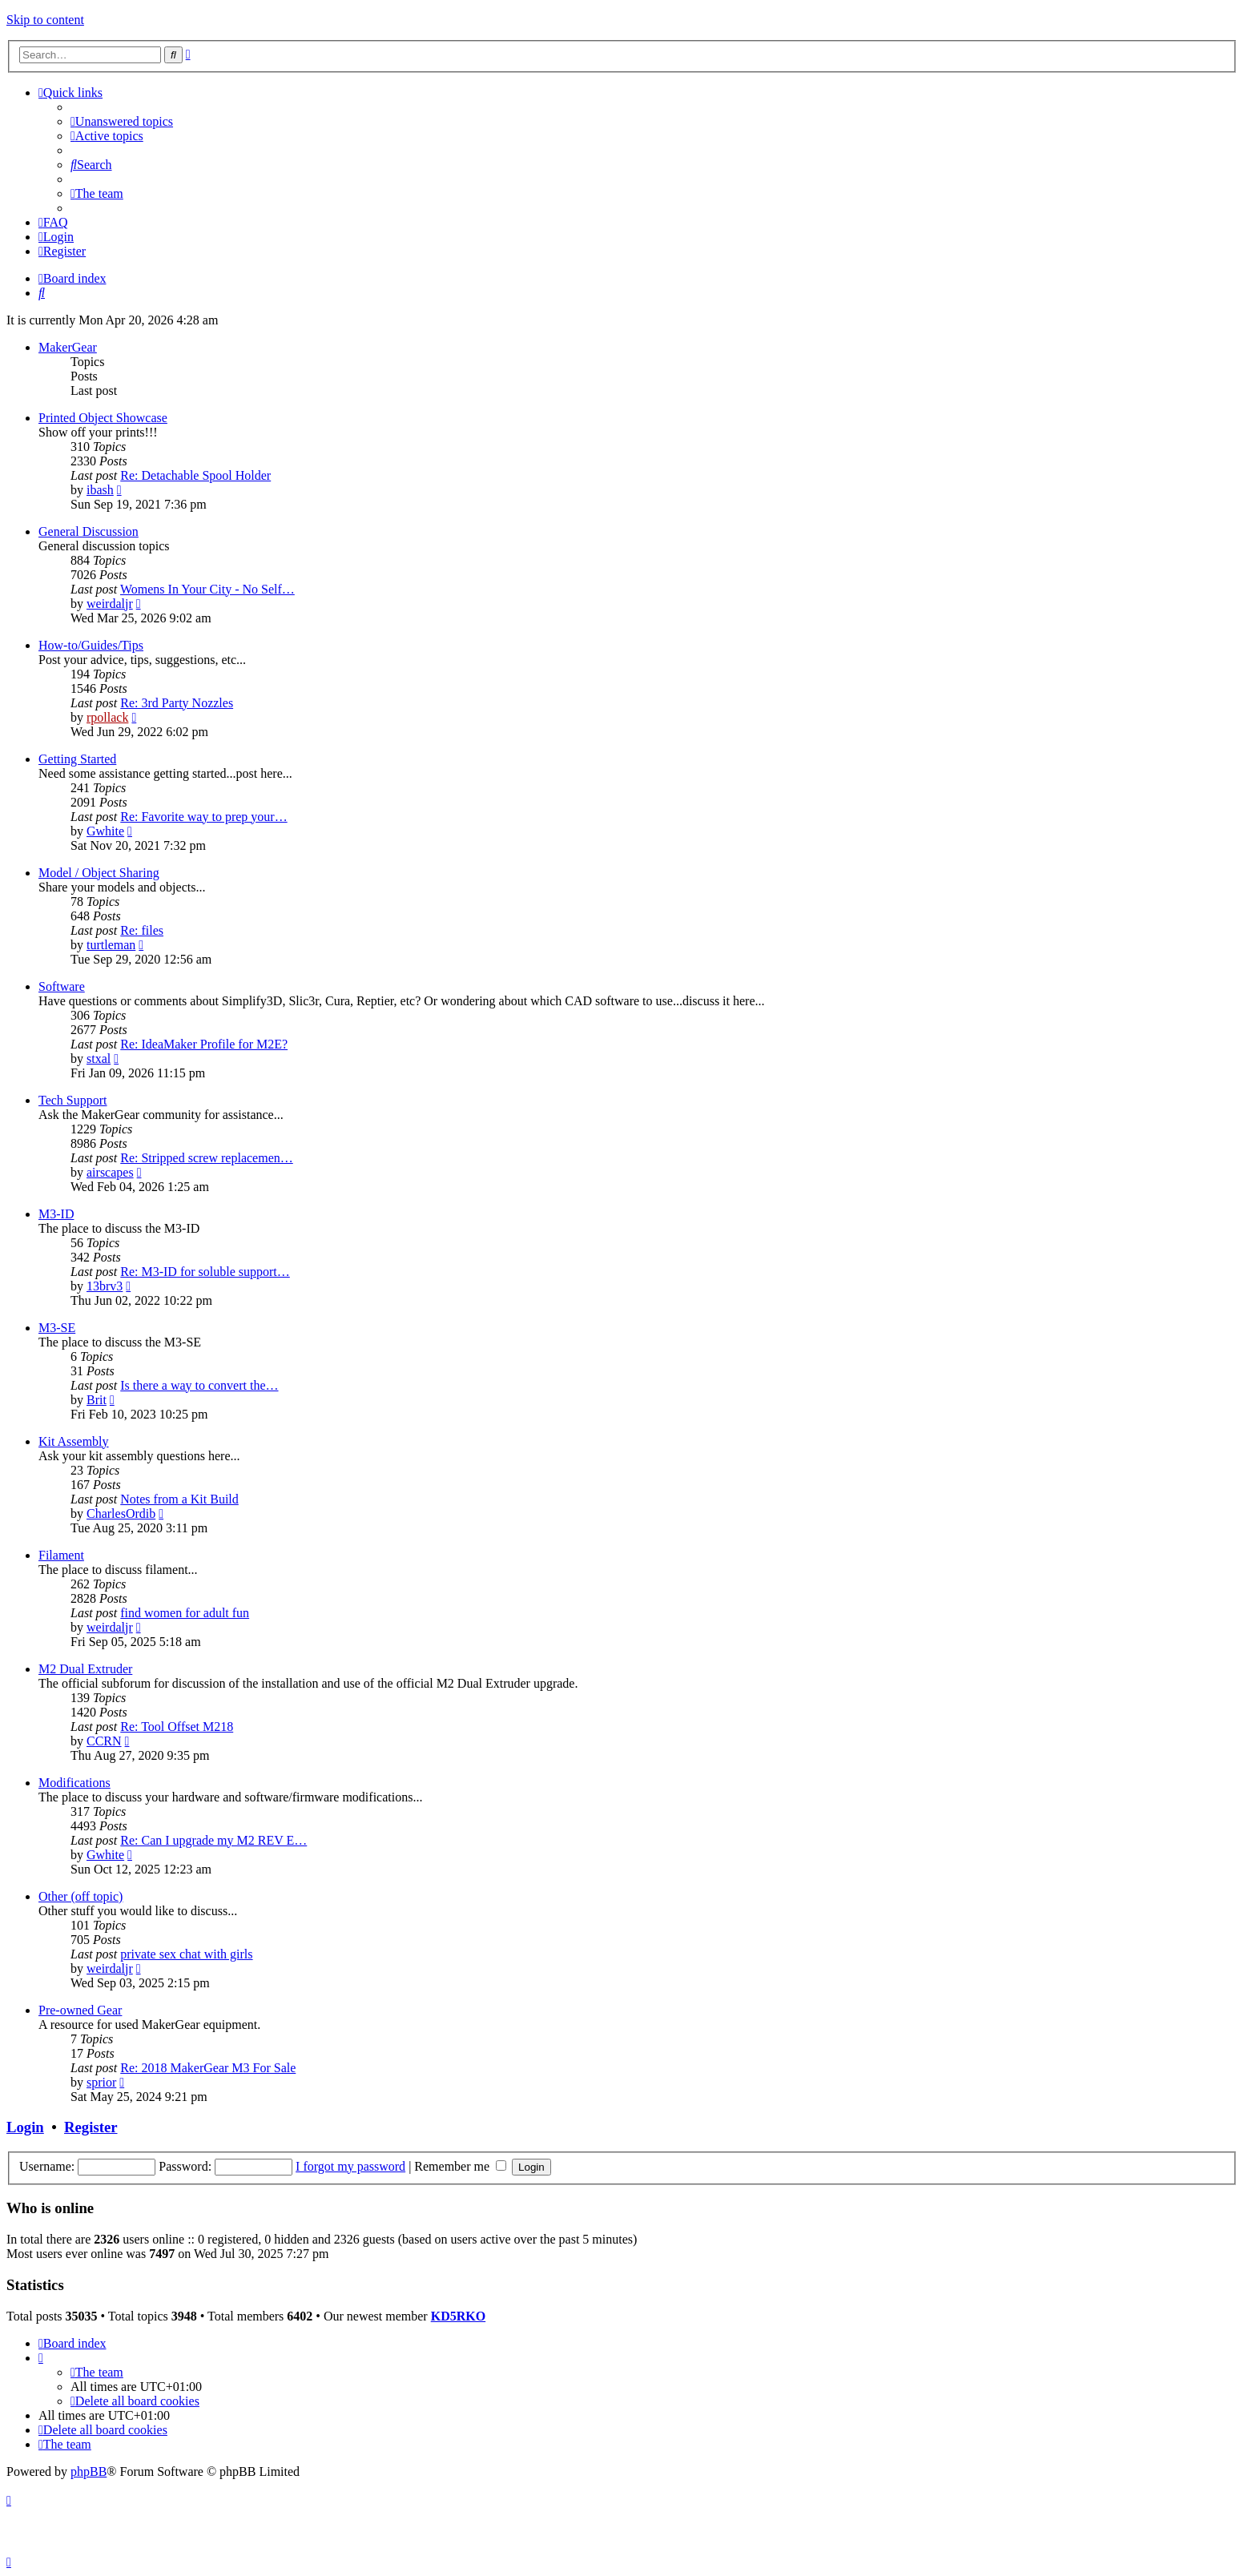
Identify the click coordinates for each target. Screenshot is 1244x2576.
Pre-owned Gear (80, 2010)
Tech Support (72, 1100)
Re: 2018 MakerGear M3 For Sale (208, 2068)
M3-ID (56, 1214)
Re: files (141, 930)
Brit (97, 1400)
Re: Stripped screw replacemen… (206, 1158)
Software (61, 986)
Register (90, 2127)
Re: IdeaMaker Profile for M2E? (204, 1044)
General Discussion (88, 531)
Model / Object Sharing (98, 872)
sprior (101, 2082)
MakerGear (67, 347)
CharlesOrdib (121, 1513)
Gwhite (105, 831)
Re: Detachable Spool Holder (195, 475)
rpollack (107, 717)
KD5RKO (458, 2316)
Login (25, 2127)
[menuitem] (121, 121)
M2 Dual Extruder (85, 1669)
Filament (61, 1555)
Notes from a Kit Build (179, 1499)
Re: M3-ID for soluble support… (205, 1271)
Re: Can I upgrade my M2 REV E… (213, 1840)
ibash (100, 490)
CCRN (104, 1741)
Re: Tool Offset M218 (176, 1726)
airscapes (110, 1172)
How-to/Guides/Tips (90, 645)
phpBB (88, 2471)
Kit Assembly (73, 1441)
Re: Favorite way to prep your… (203, 816)
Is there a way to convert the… (199, 1385)
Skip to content (45, 19)
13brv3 (105, 1286)
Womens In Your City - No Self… (207, 589)
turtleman (111, 945)
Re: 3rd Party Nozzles (176, 703)
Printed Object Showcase (102, 418)
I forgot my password (350, 2166)
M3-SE (56, 1327)
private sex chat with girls (186, 1954)
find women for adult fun (184, 1613)
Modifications (74, 1782)
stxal (99, 1058)
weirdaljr (110, 603)
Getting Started (77, 759)
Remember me (460, 2166)
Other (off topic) (80, 1896)
